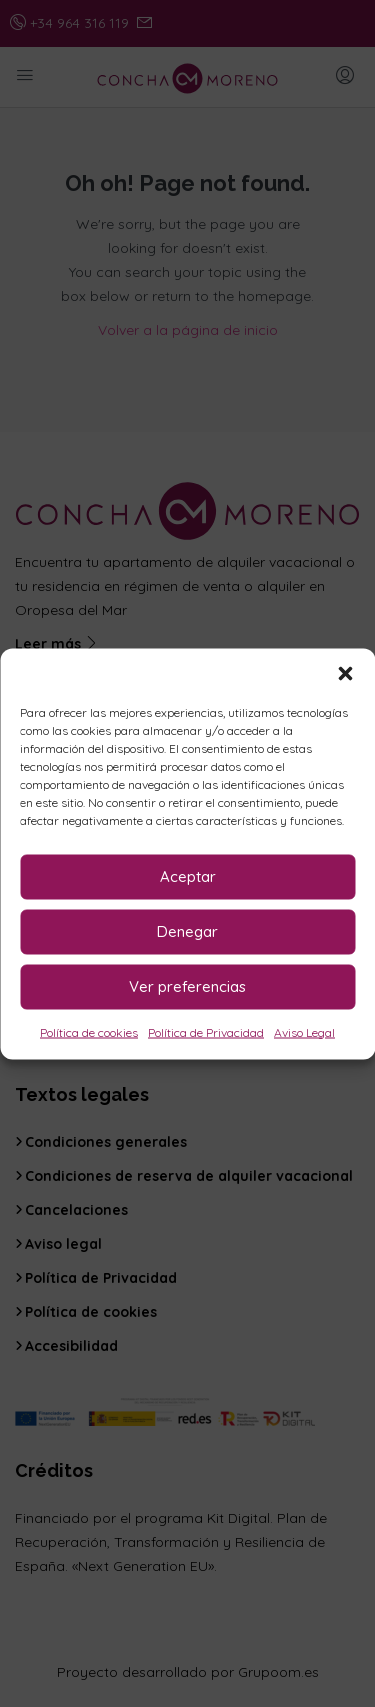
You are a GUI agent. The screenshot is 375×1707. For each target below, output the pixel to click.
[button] (345, 673)
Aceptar (188, 876)
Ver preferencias (187, 986)
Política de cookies (89, 1031)
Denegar (187, 931)
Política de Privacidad (206, 1031)
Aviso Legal (304, 1031)
